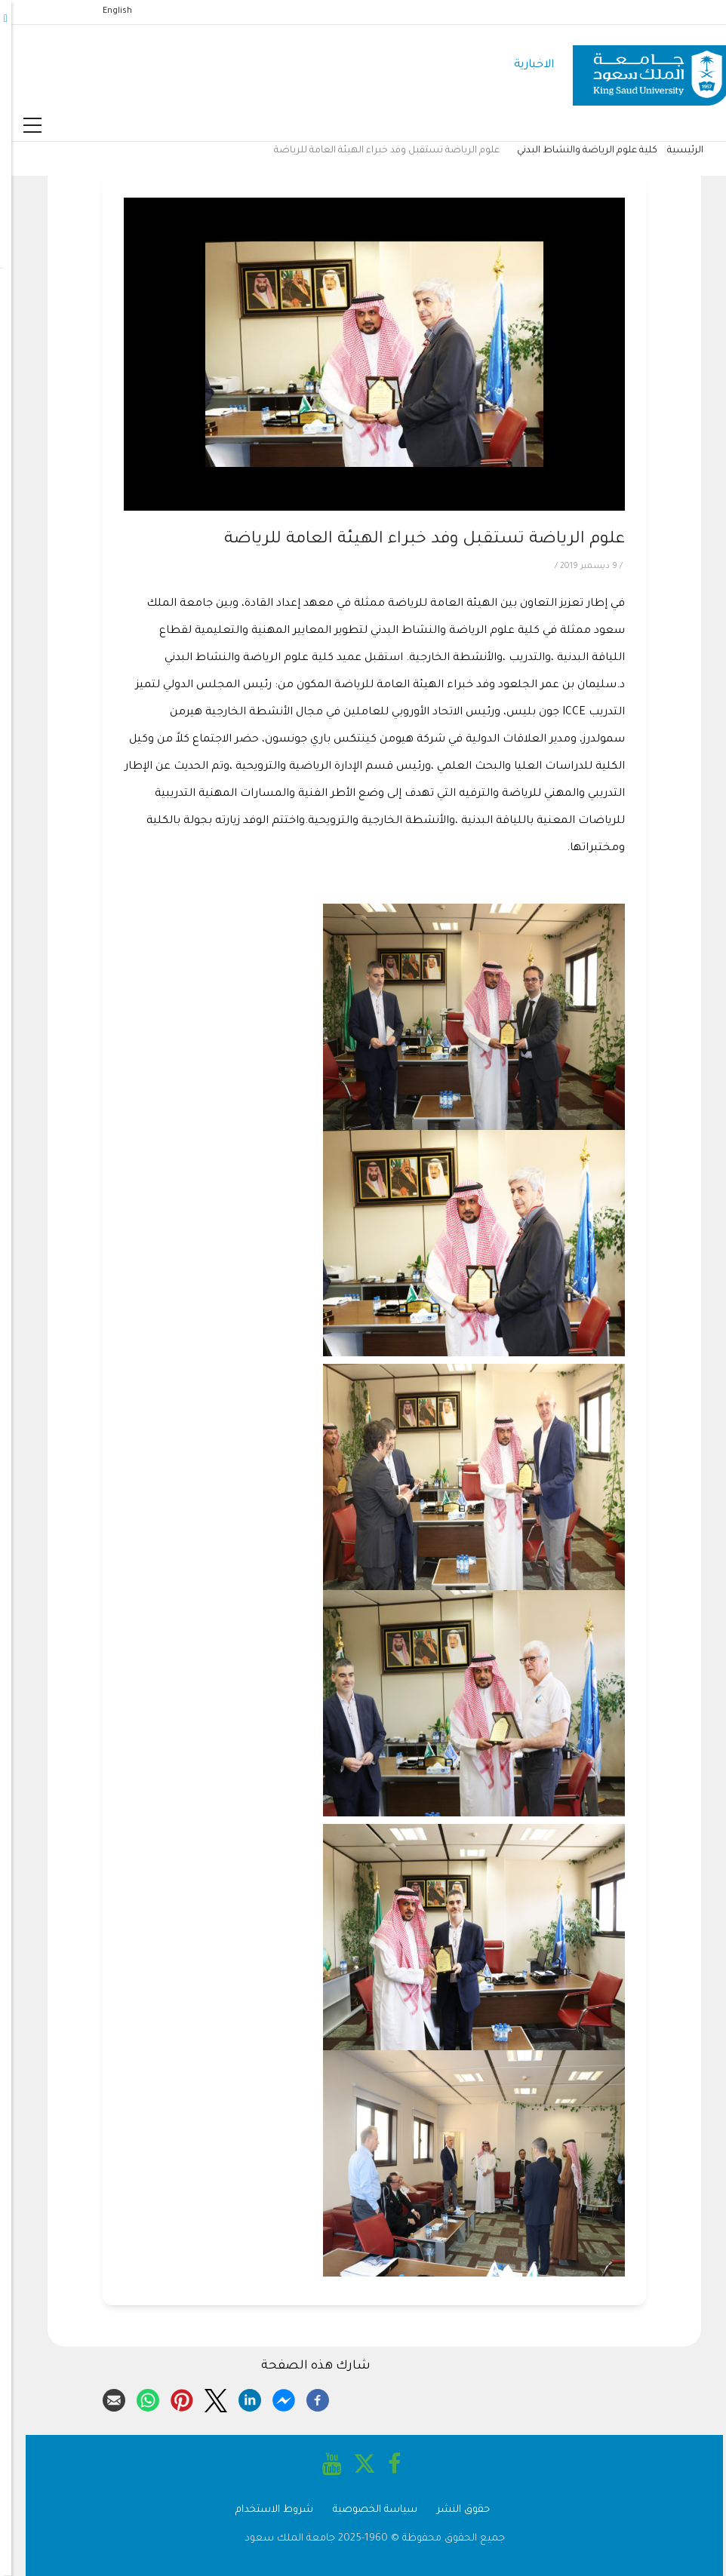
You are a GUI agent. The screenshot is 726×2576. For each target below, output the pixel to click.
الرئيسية (674, 151)
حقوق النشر (452, 2510)
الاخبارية (523, 65)
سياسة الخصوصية (363, 2510)
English (106, 11)
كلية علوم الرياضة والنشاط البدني (576, 151)
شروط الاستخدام (263, 2510)
